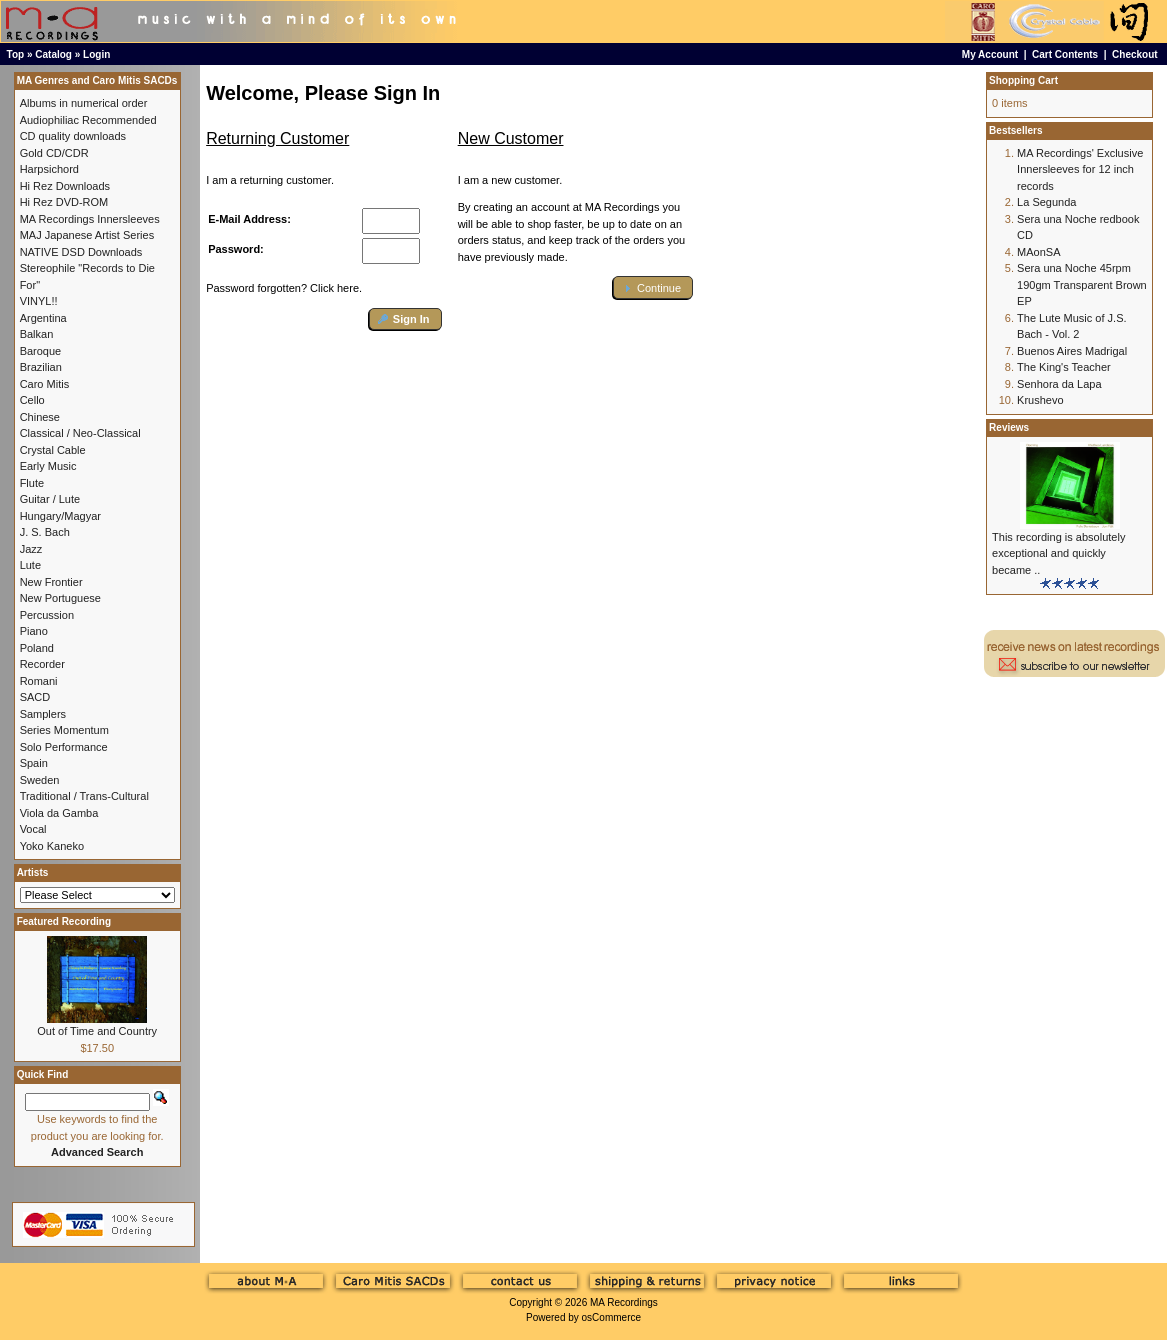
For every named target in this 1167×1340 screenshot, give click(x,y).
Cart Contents (1065, 54)
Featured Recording (64, 921)
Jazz (31, 549)
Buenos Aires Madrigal (1072, 351)
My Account (990, 54)
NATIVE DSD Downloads (81, 252)
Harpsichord (49, 169)
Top (16, 54)
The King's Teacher (1064, 367)
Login (96, 54)
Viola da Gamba (59, 813)
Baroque (41, 351)
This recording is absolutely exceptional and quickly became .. (1058, 553)
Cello (32, 400)
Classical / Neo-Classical (80, 433)
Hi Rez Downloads (65, 186)
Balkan (37, 334)
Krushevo (1040, 400)
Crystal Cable (53, 450)
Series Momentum (64, 730)
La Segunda (1046, 202)
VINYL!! (39, 301)
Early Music (48, 466)
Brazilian (41, 367)
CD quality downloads (73, 136)
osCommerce (611, 1317)
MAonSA (1038, 252)
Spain (34, 763)
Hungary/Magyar (60, 516)
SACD (35, 697)
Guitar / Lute (50, 499)
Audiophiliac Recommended (88, 120)
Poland (37, 648)
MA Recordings (624, 1302)
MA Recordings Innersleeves (90, 219)
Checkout (1135, 54)
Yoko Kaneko (52, 846)
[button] (405, 319)
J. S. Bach (45, 532)
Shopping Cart (1023, 80)
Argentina (43, 318)
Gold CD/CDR (54, 153)
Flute (32, 483)
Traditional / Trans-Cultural (84, 796)
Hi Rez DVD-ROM (64, 202)
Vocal (33, 829)
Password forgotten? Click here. (284, 288)
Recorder (42, 664)
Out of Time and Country (97, 1031)
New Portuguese (60, 598)
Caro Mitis (45, 384)
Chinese (40, 417)
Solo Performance (64, 747)
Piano (34, 631)
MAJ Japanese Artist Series (87, 235)
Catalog (53, 54)
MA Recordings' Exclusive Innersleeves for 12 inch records (1080, 169)
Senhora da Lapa (1059, 384)
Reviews (1009, 427)
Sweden (40, 780)
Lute (30, 565)
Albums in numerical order (84, 103)
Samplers (43, 714)
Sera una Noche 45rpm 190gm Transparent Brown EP (1082, 284)
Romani (39, 681)
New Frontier (51, 582)
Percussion (47, 615)
